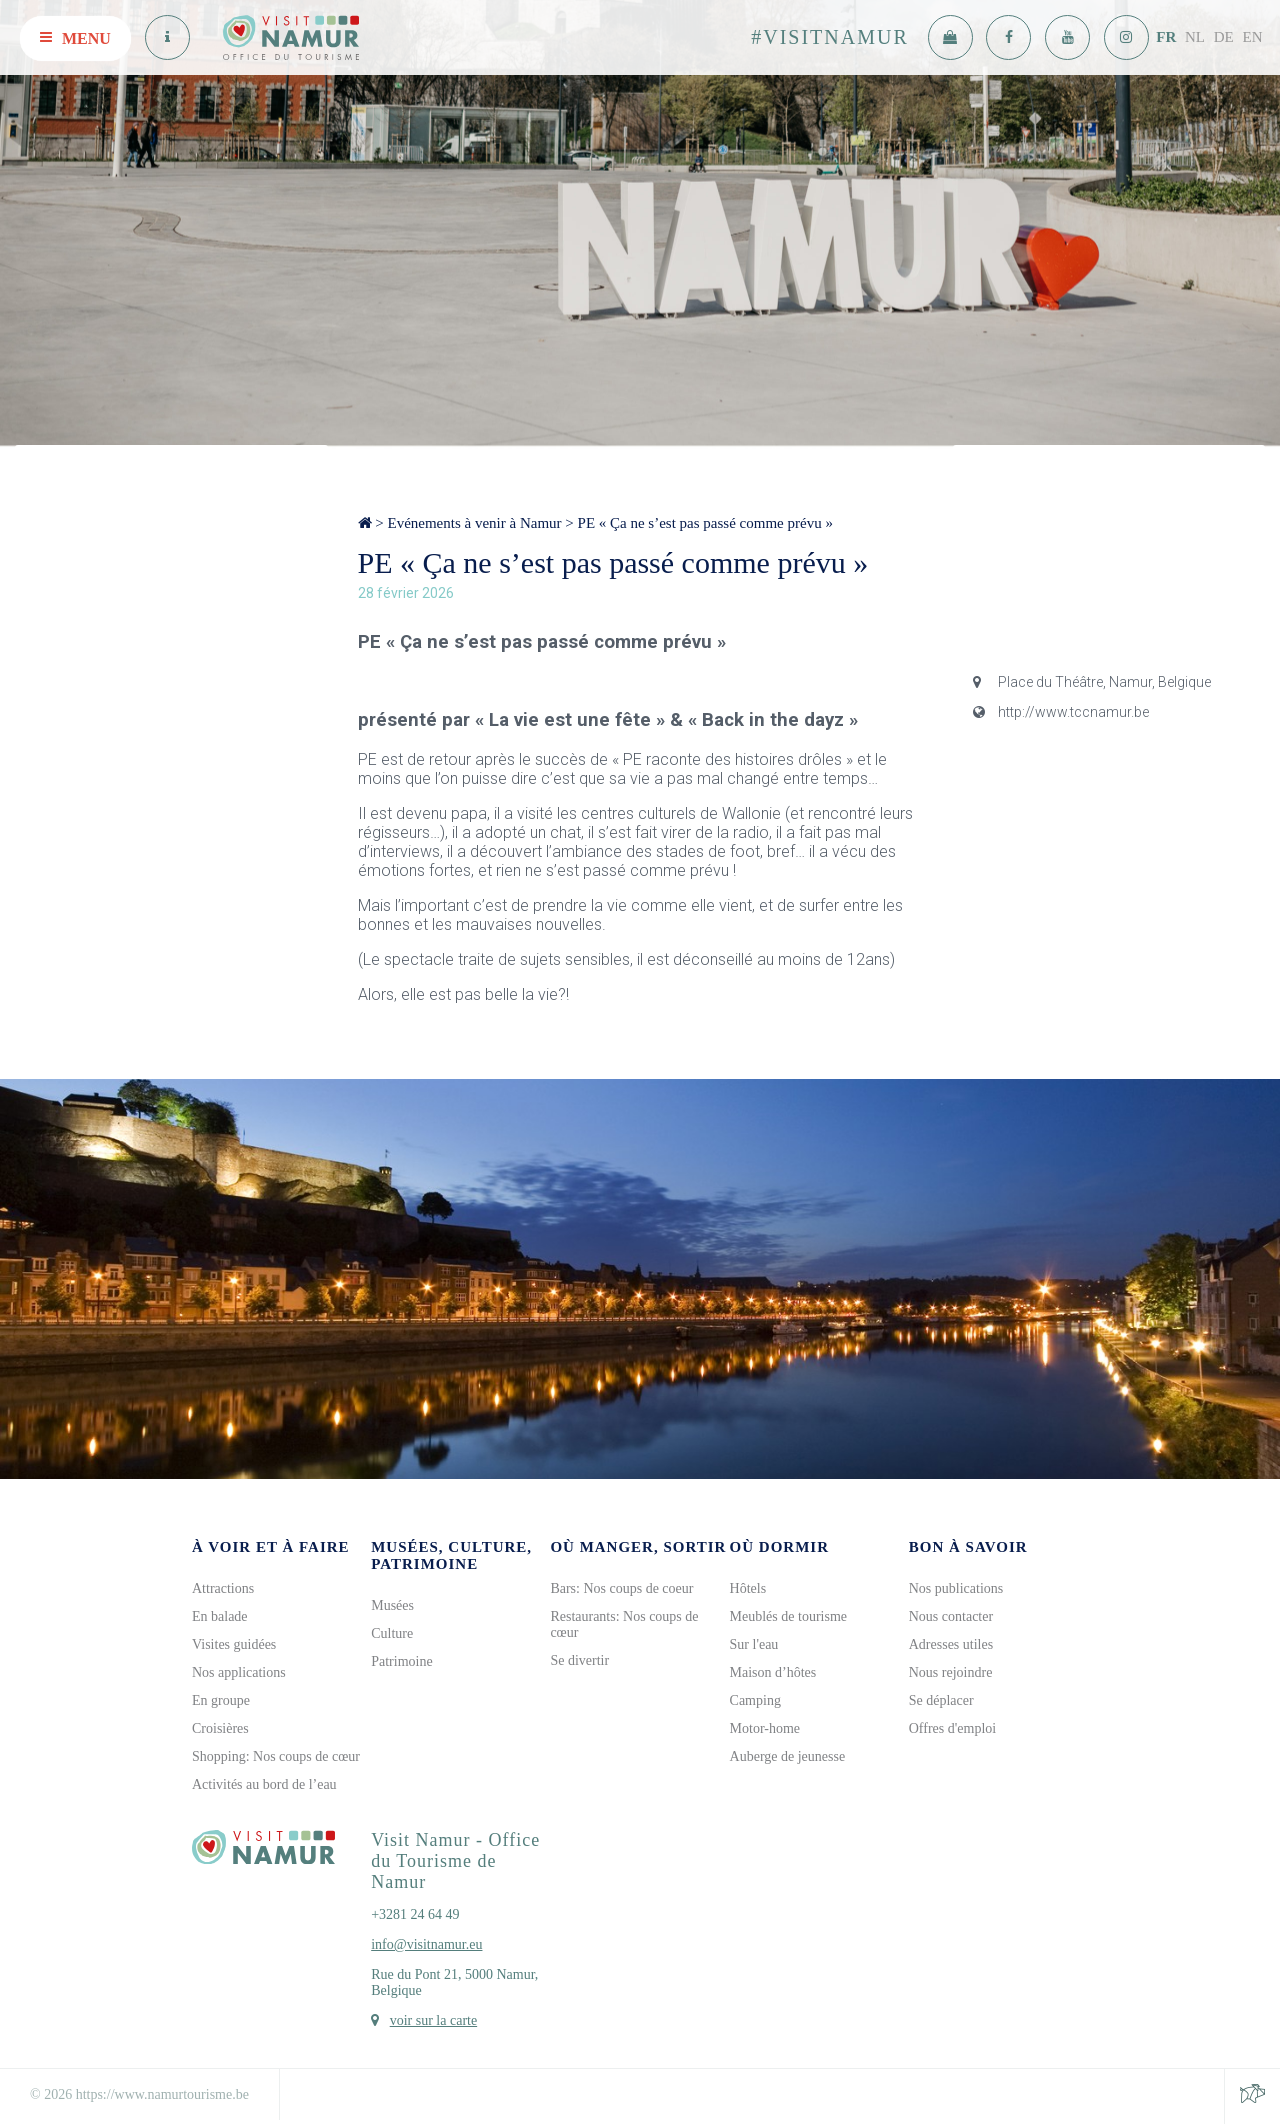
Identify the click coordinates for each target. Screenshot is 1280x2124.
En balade (220, 1616)
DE (1224, 37)
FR (1166, 37)
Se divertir (579, 1660)
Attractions (223, 1588)
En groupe (221, 1700)
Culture (392, 1633)
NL (1195, 37)
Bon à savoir (968, 1547)
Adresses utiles (951, 1644)
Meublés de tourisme (788, 1616)
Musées (392, 1605)
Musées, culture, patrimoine (451, 1555)
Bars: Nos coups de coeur (621, 1588)
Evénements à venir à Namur (474, 523)
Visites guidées (234, 1644)
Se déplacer (941, 1700)
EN (1253, 37)
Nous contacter (951, 1616)
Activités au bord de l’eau (264, 1784)
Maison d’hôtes (773, 1672)
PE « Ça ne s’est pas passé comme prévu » (705, 523)
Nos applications (239, 1672)
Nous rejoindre (951, 1672)
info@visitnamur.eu (426, 1944)
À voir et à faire (271, 1547)
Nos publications (956, 1588)
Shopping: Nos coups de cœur (276, 1756)
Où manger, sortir (638, 1547)
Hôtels (748, 1588)
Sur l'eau (754, 1644)
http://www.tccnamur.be (1061, 712)
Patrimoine (401, 1661)
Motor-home (765, 1728)
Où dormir (779, 1547)
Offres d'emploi (952, 1728)
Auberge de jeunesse (788, 1756)
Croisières (220, 1728)
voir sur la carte (433, 2020)
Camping (755, 1700)
